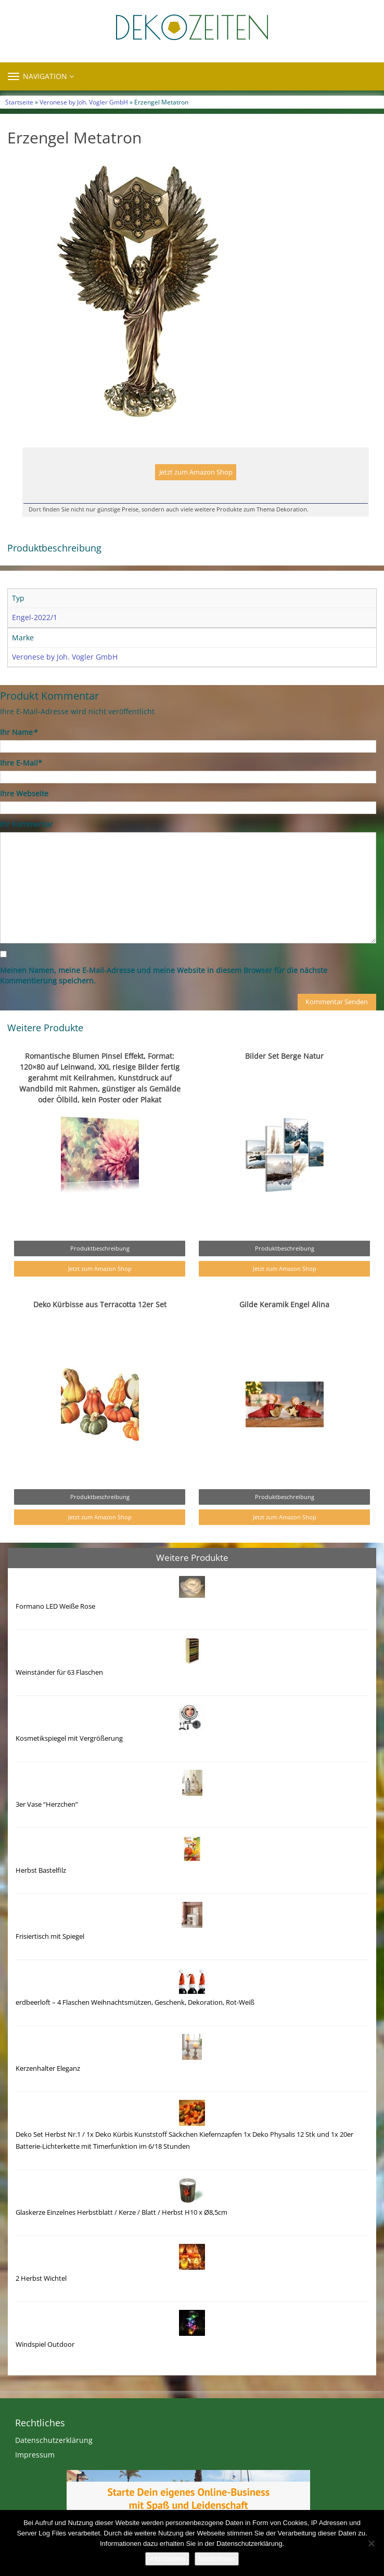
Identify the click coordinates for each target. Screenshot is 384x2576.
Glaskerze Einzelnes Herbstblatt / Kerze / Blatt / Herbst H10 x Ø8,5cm (121, 2212)
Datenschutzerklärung (54, 2440)
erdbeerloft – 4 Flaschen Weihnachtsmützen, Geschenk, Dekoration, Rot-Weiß (135, 2002)
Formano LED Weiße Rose (55, 1606)
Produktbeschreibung (100, 1248)
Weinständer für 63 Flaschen (59, 1672)
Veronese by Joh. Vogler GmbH (84, 102)
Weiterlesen (216, 2558)
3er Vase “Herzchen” (47, 1804)
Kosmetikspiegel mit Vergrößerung (69, 1738)
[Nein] (371, 2543)
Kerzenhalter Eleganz (48, 2068)
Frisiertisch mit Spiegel (50, 1936)
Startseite (19, 102)
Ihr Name (18, 732)
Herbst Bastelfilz (41, 1870)
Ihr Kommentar (26, 824)
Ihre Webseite (24, 793)
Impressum (35, 2455)
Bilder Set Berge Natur (284, 1056)
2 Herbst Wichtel (41, 2278)
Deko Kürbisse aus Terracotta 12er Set (100, 1304)
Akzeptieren (167, 2558)
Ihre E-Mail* (21, 763)
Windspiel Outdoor (45, 2344)
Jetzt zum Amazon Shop (196, 472)
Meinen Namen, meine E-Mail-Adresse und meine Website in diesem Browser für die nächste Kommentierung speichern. (163, 975)
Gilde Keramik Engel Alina (284, 1304)
